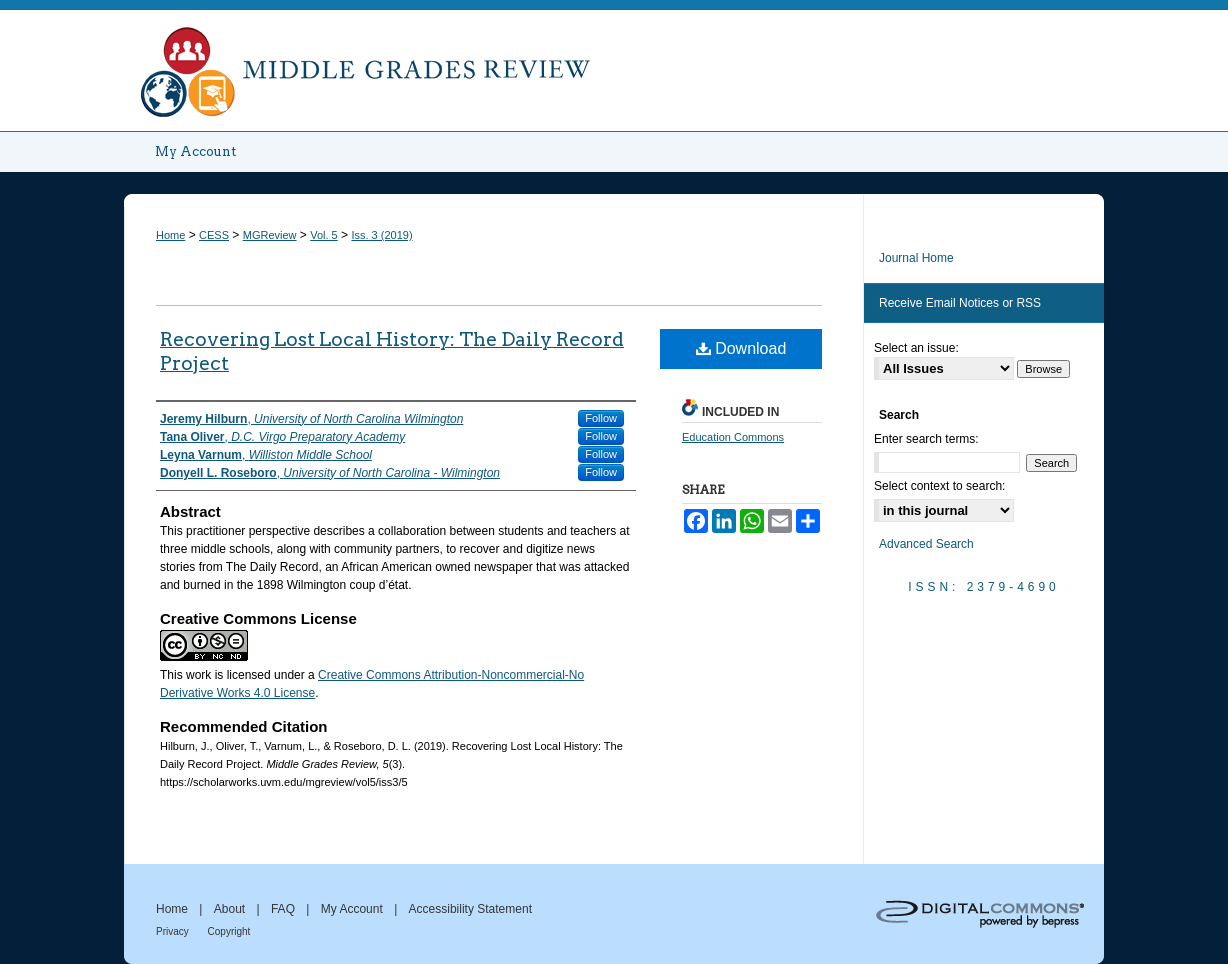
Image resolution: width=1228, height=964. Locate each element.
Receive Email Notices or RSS (960, 303)
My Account (353, 909)
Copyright (229, 931)
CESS (214, 235)
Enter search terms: (926, 439)
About (231, 909)
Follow (601, 418)
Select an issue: (916, 348)
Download (741, 348)
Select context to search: (939, 486)
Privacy (174, 931)
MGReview (270, 235)
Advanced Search (926, 544)
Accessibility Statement (470, 909)
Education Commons (733, 437)
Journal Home (916, 258)
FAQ (284, 909)
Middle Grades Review (614, 66)
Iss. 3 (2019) (381, 235)
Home (170, 235)
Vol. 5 (324, 235)
